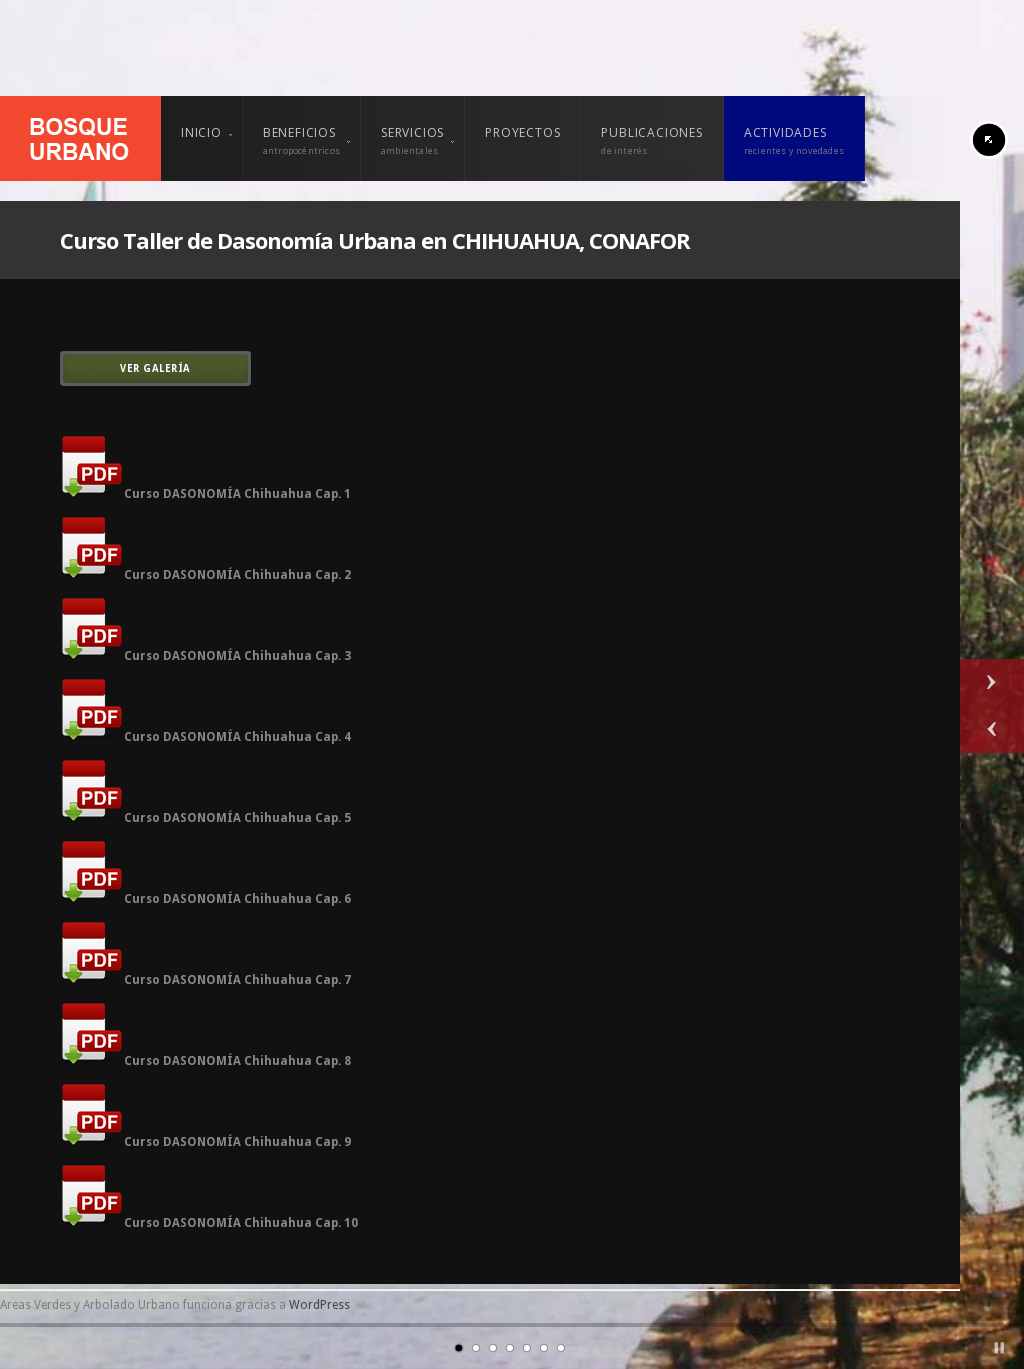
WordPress (319, 1305)
